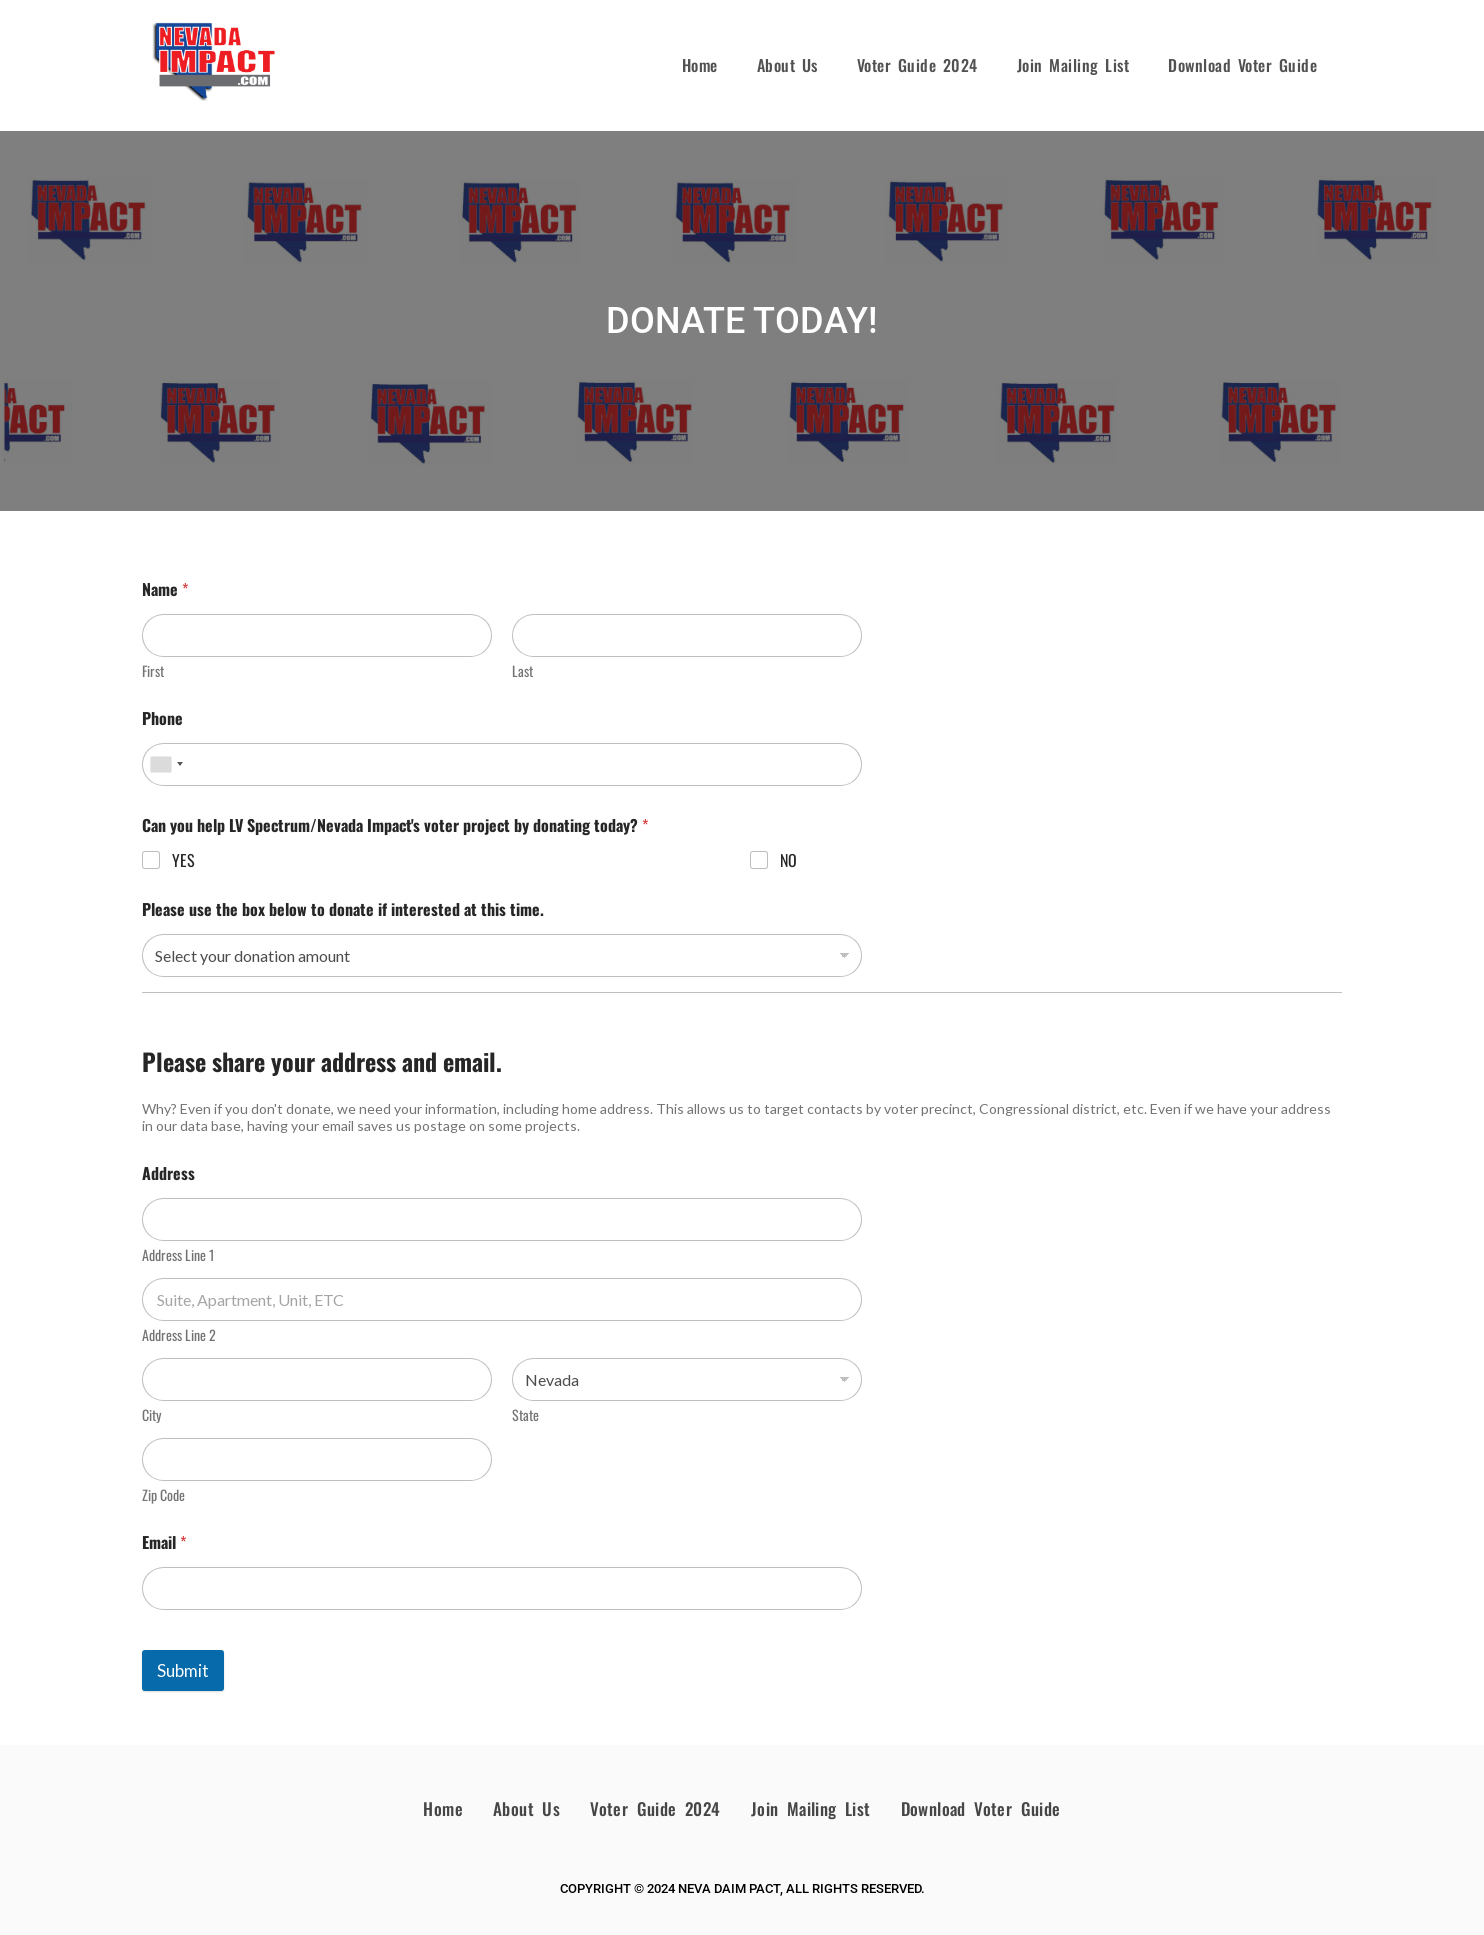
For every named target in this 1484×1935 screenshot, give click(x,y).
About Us (787, 65)
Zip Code (163, 1494)
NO (788, 860)
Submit (183, 1670)
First (153, 670)
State (525, 1414)
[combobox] (166, 764)
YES (183, 860)
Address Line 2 (179, 1334)
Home (700, 65)
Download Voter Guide (1242, 65)
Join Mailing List (1073, 65)
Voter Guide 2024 (917, 65)
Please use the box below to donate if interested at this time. (343, 909)
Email (164, 1542)
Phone (162, 718)
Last (522, 670)
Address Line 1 (178, 1254)
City (151, 1414)
